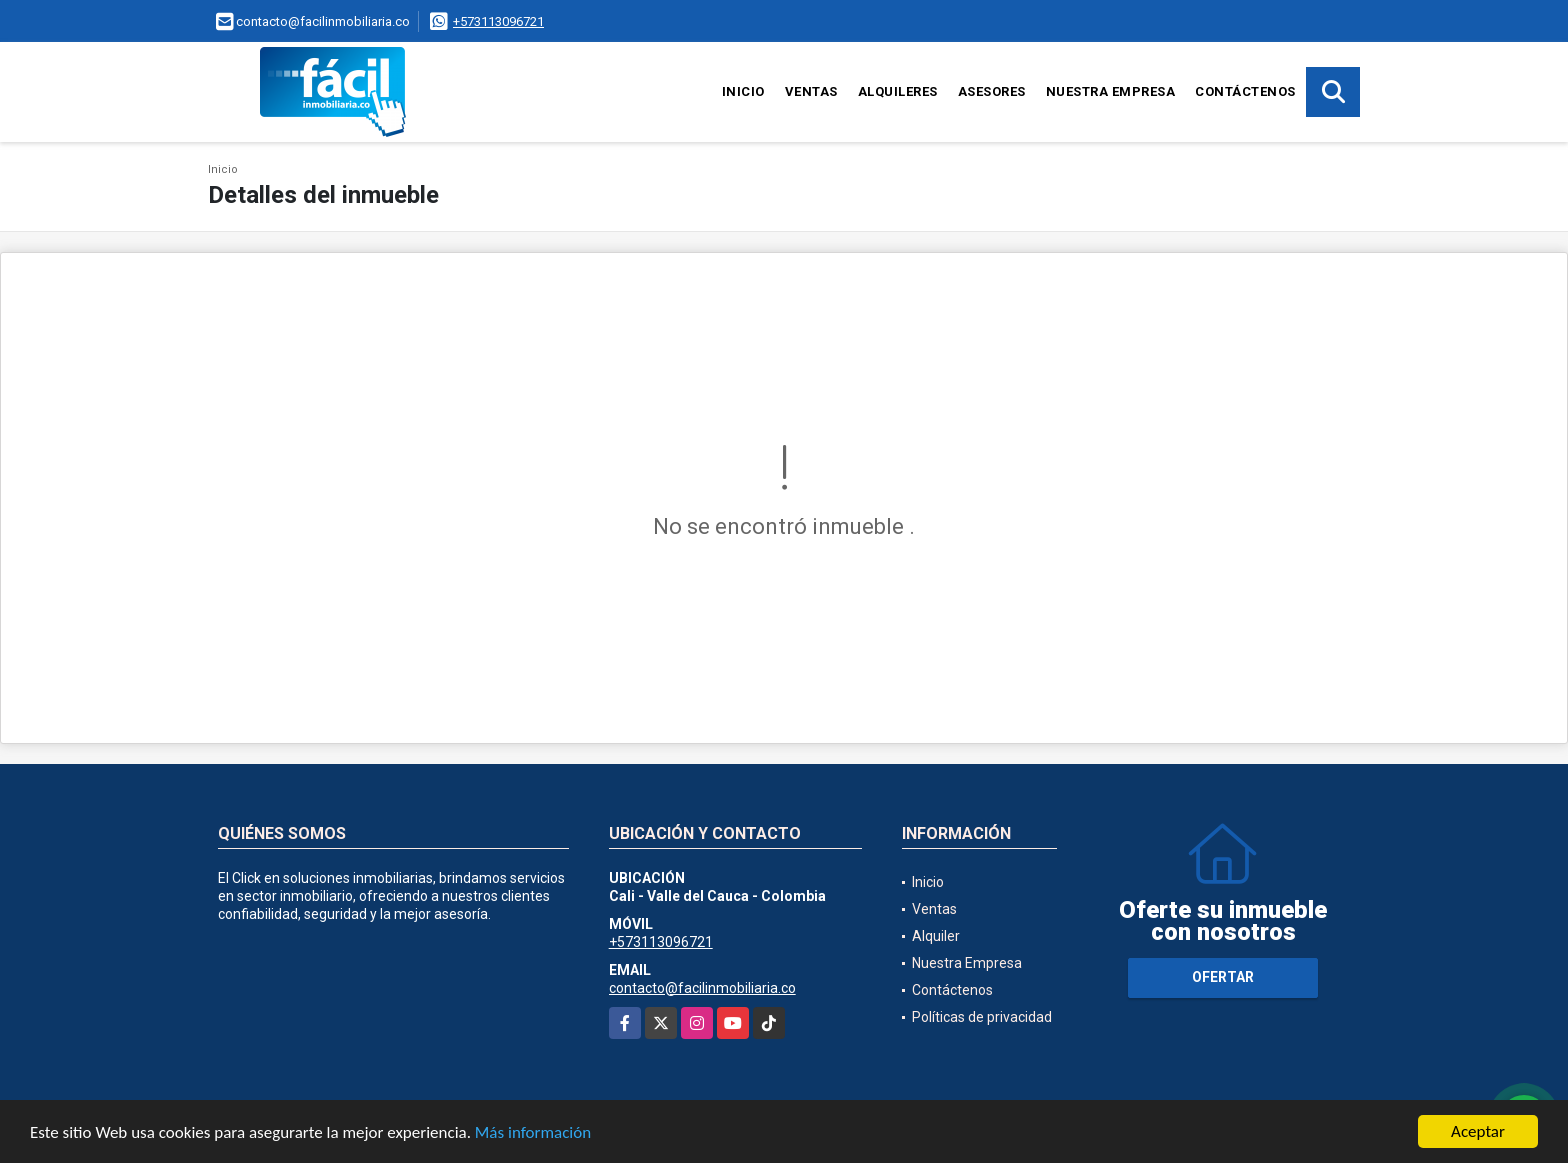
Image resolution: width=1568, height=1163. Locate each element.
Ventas (811, 91)
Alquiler (936, 936)
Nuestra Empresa (1111, 91)
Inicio (743, 91)
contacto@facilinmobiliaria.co (702, 988)
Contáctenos (1245, 91)
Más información (533, 1133)
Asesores (992, 91)
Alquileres (898, 91)
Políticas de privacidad (982, 1017)
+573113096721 (498, 21)
